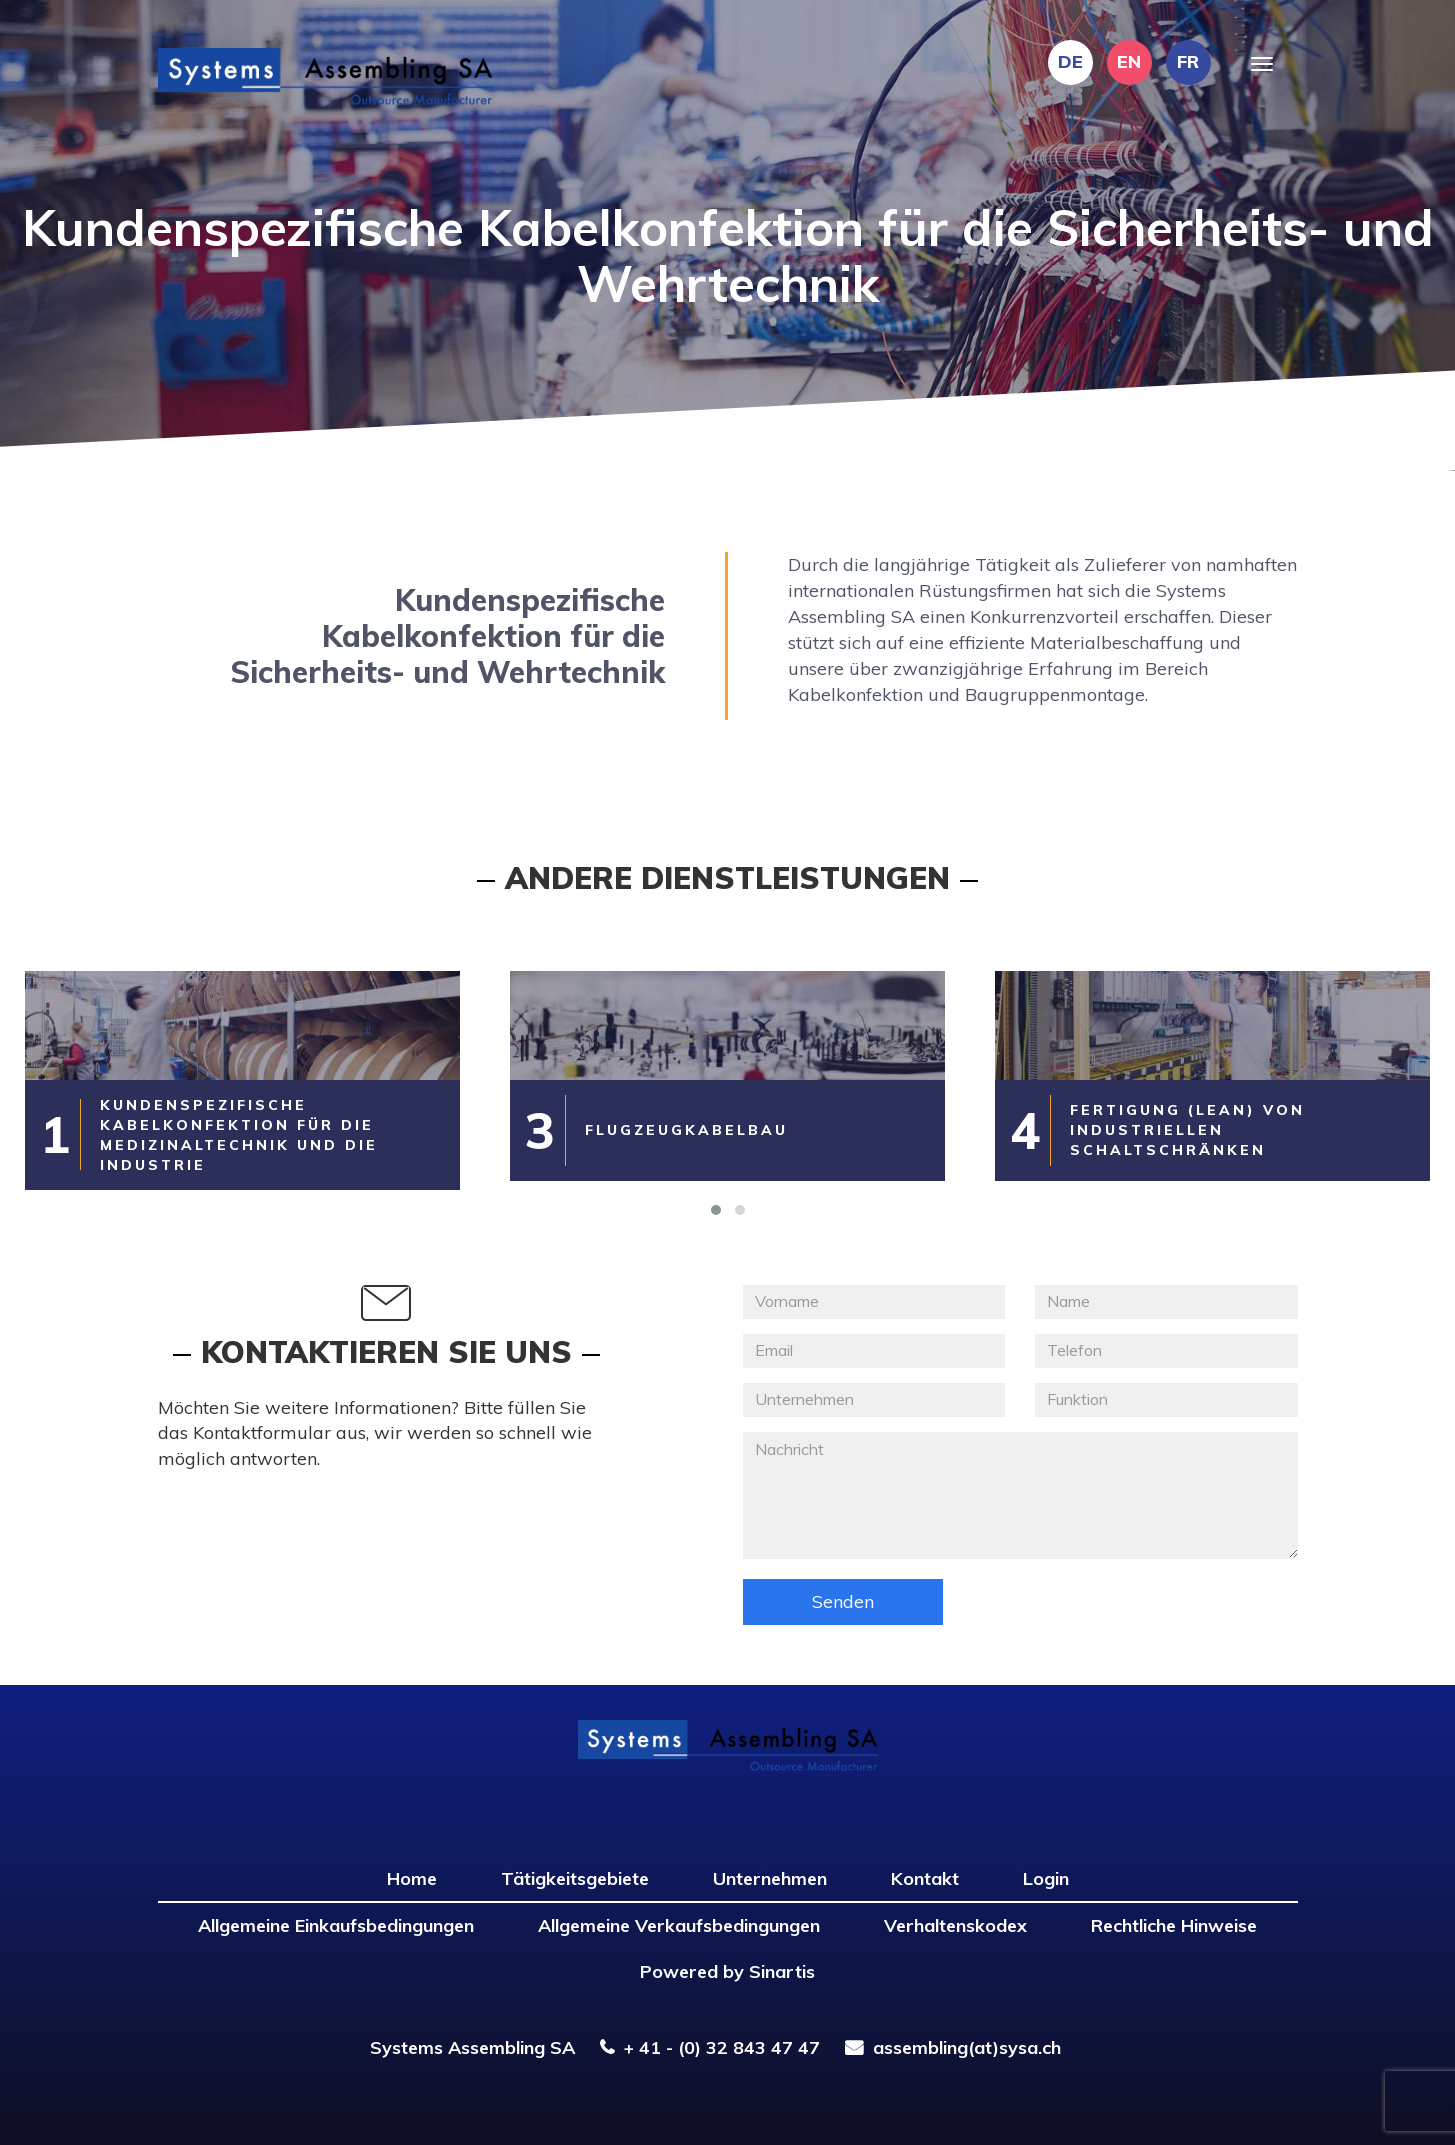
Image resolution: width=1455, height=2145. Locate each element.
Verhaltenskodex (955, 1925)
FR (1188, 61)
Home (412, 1878)
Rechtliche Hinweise (1174, 1925)
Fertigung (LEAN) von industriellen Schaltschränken (1187, 1130)
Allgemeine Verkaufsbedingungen (679, 1925)
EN (1129, 61)
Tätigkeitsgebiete (575, 1878)
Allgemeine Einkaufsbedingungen (336, 1925)
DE (1070, 61)
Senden (843, 1601)
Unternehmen (770, 1878)
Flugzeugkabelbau (686, 1130)
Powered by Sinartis (727, 1971)
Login (1046, 1878)
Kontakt (925, 1878)
